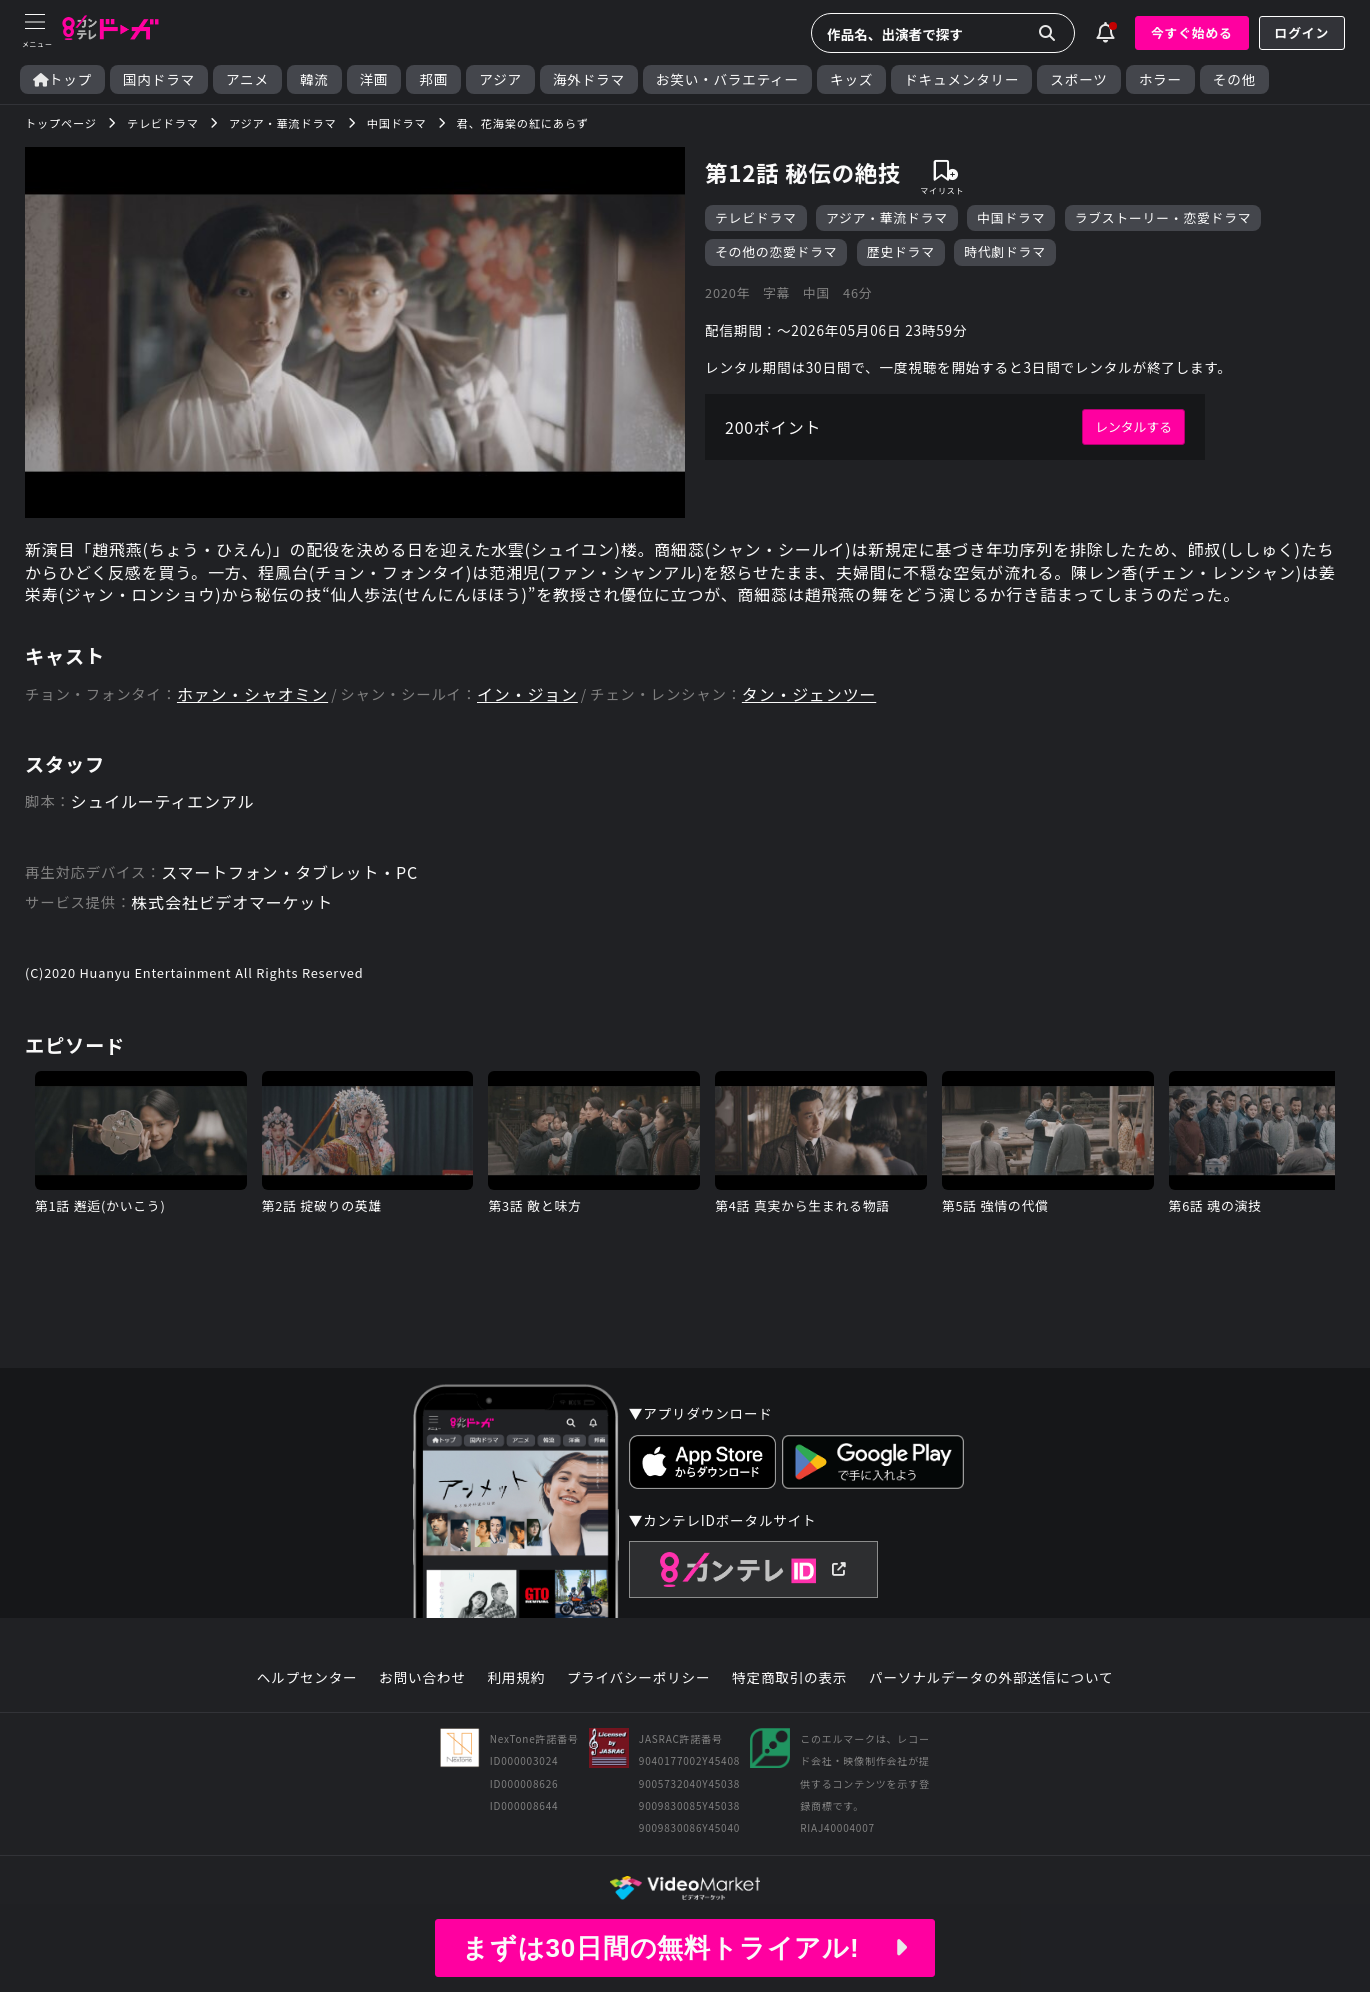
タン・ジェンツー (809, 694)
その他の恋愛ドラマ (776, 251)
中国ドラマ (1011, 217)
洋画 (374, 79)
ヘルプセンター (307, 1678)
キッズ (851, 79)
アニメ (247, 79)
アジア (500, 79)
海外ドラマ (589, 79)
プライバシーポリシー (639, 1678)
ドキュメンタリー (961, 79)
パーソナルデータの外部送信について (991, 1678)
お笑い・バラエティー (727, 79)
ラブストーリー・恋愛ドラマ (1163, 217)
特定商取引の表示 (789, 1678)
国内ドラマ (159, 79)
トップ (62, 79)
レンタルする (1133, 426)
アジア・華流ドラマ (887, 217)
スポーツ (1078, 79)
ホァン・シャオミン (252, 694)
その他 (1234, 79)
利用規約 (516, 1678)
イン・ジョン (527, 694)
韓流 (314, 79)
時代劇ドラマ (1005, 251)
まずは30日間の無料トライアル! (685, 1948)
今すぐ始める (1192, 32)
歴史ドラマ (901, 251)
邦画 (433, 79)
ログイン (1302, 32)
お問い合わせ (422, 1678)
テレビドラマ (756, 217)
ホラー (1160, 79)
